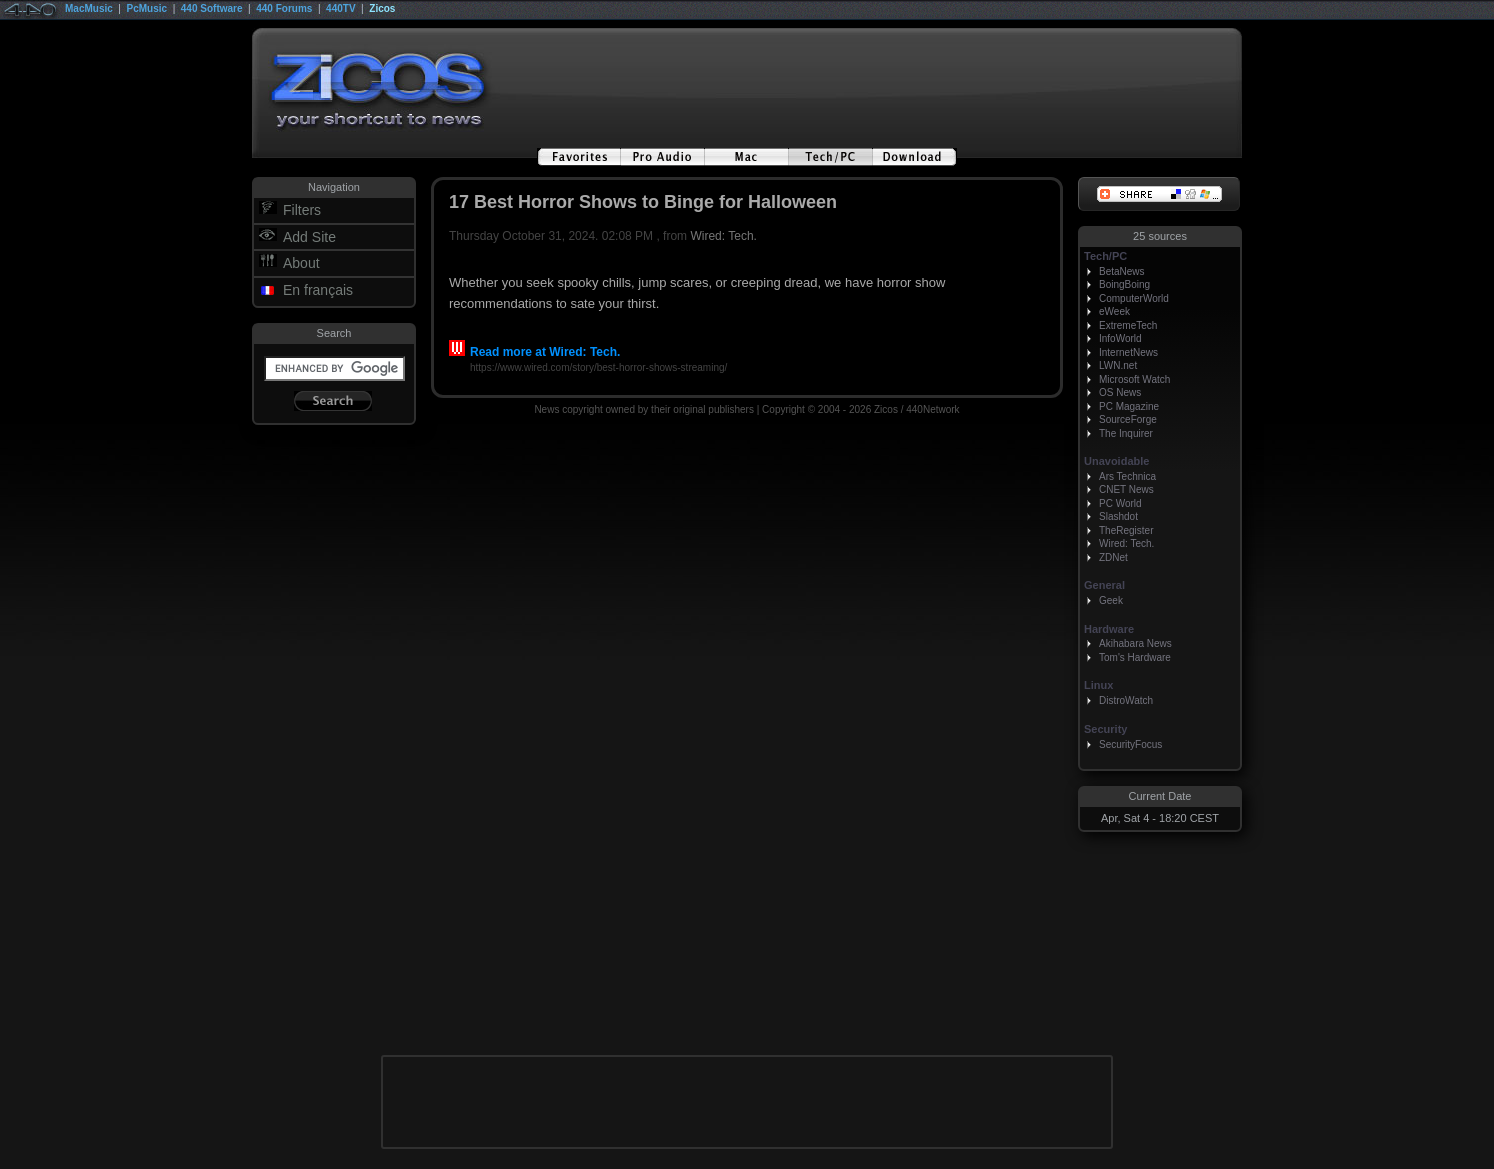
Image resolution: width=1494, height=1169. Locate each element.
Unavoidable (1116, 461)
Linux (1098, 685)
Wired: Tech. (723, 236)
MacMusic (89, 8)
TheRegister (1126, 530)
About (301, 263)
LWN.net (1118, 365)
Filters (302, 210)
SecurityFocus (1130, 744)
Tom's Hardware (1135, 657)
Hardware (1109, 629)
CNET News (1126, 489)
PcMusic (147, 8)
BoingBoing (1124, 284)
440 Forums (284, 8)
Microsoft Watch (1134, 379)
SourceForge (1128, 419)
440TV (340, 8)
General (1104, 585)
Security (1105, 729)
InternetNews (1128, 352)
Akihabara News (1135, 643)
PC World (1120, 503)
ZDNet (1113, 557)
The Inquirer (1126, 433)
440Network (932, 409)
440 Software (212, 8)
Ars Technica (1127, 476)
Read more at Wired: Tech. (534, 352)
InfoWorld (1120, 338)
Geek (1111, 600)
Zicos (382, 8)
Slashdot (1118, 516)
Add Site (309, 237)
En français (318, 290)
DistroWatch (1126, 700)
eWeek (1114, 311)
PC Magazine (1129, 406)
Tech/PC (1105, 256)
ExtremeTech (1128, 325)
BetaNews (1122, 271)
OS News (1120, 392)
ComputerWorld (1134, 298)
